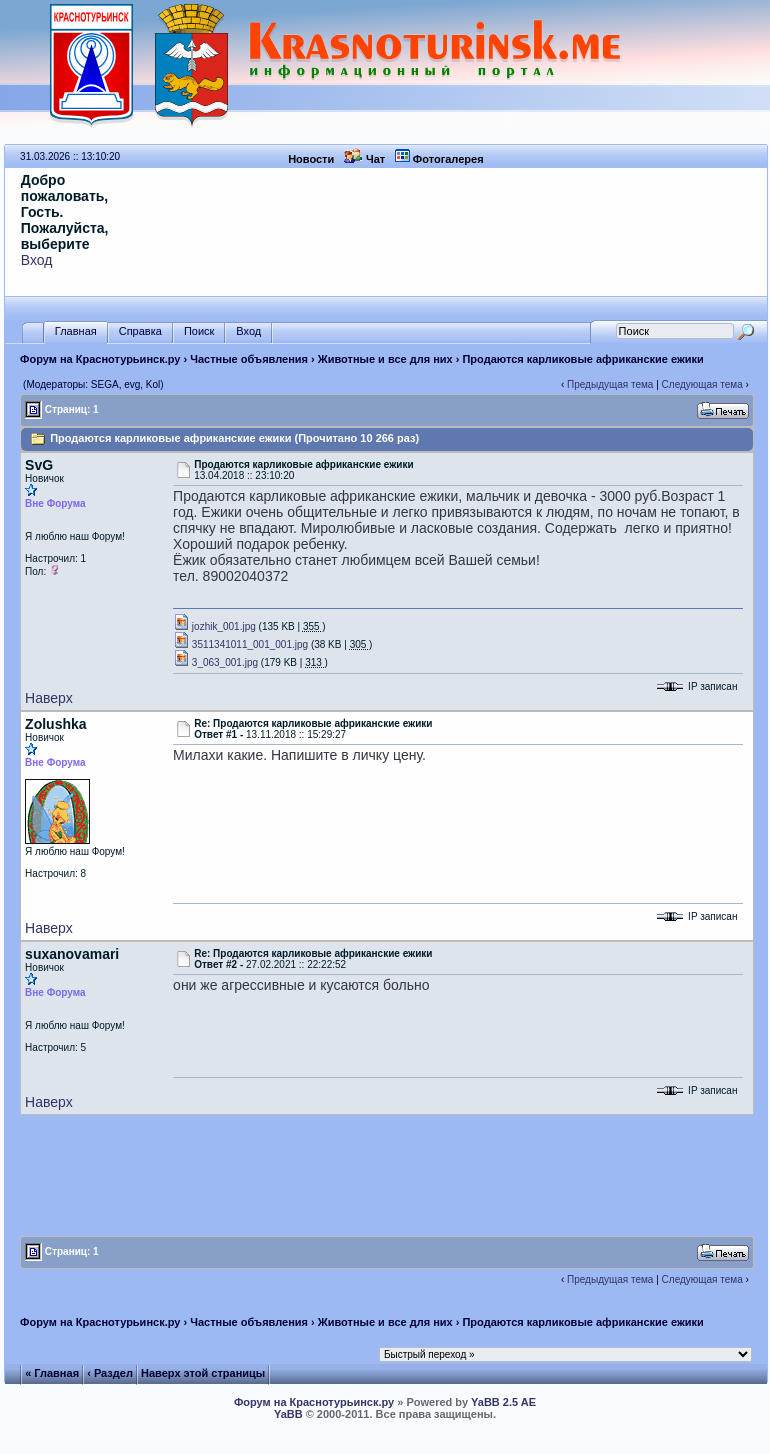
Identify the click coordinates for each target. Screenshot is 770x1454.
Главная (76, 331)
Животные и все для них (385, 359)
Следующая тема (702, 384)
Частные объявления (249, 359)
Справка (140, 331)
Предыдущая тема (610, 384)
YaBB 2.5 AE (503, 1402)
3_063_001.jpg (215, 662)
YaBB (288, 1414)
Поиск (199, 331)
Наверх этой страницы (203, 1373)
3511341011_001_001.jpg (240, 644)
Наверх (49, 698)
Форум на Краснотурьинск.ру (100, 359)
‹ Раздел (110, 1373)
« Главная (52, 1373)
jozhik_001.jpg (214, 626)
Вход (37, 260)
